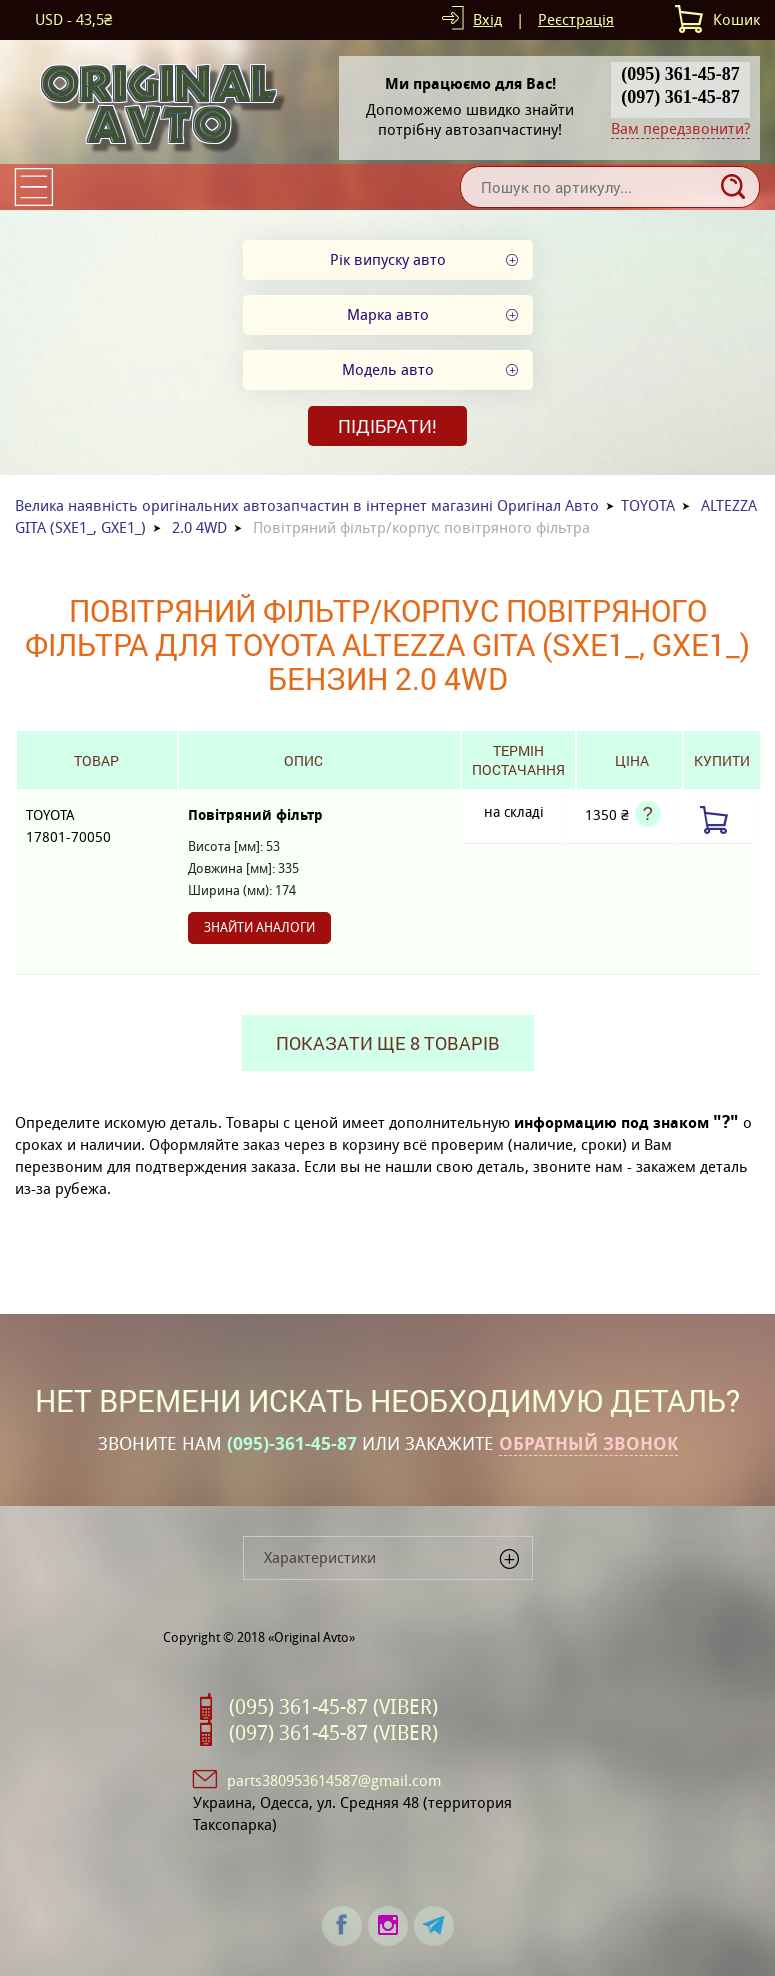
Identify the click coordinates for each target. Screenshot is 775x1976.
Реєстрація (576, 19)
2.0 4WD (199, 527)
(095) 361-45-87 (680, 74)
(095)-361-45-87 (292, 1444)
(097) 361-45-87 (680, 97)
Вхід (487, 19)
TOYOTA (648, 505)
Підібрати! (387, 426)
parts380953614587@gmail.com (334, 1780)
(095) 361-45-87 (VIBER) (333, 1707)
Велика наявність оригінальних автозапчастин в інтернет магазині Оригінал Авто (307, 505)
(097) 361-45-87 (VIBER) (333, 1733)
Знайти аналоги (259, 927)
